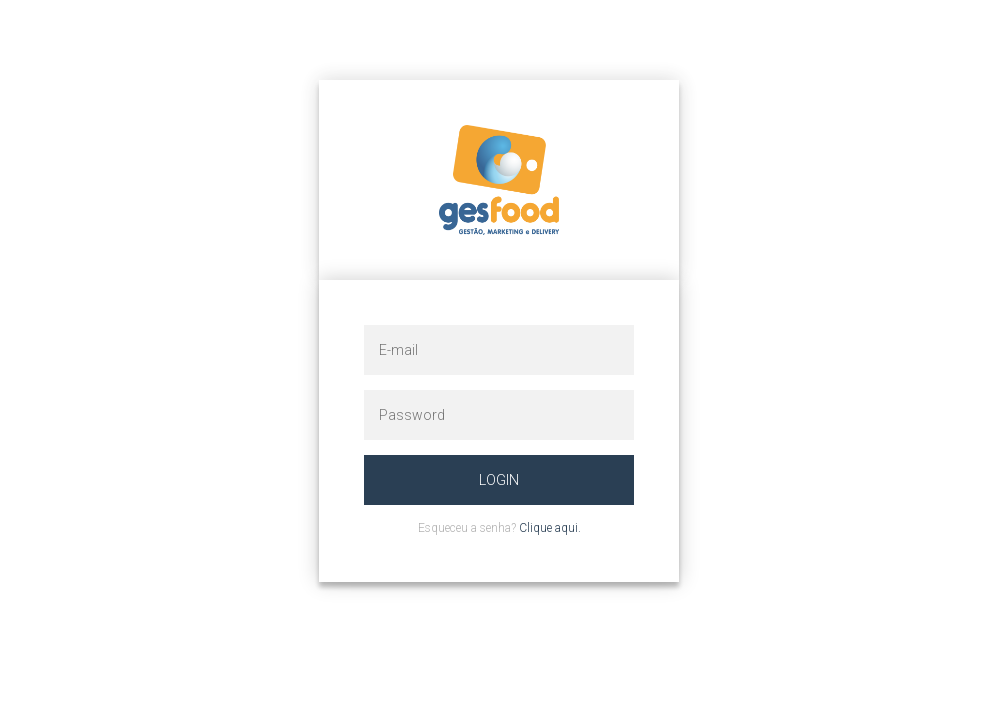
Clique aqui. (550, 528)
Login (499, 480)
